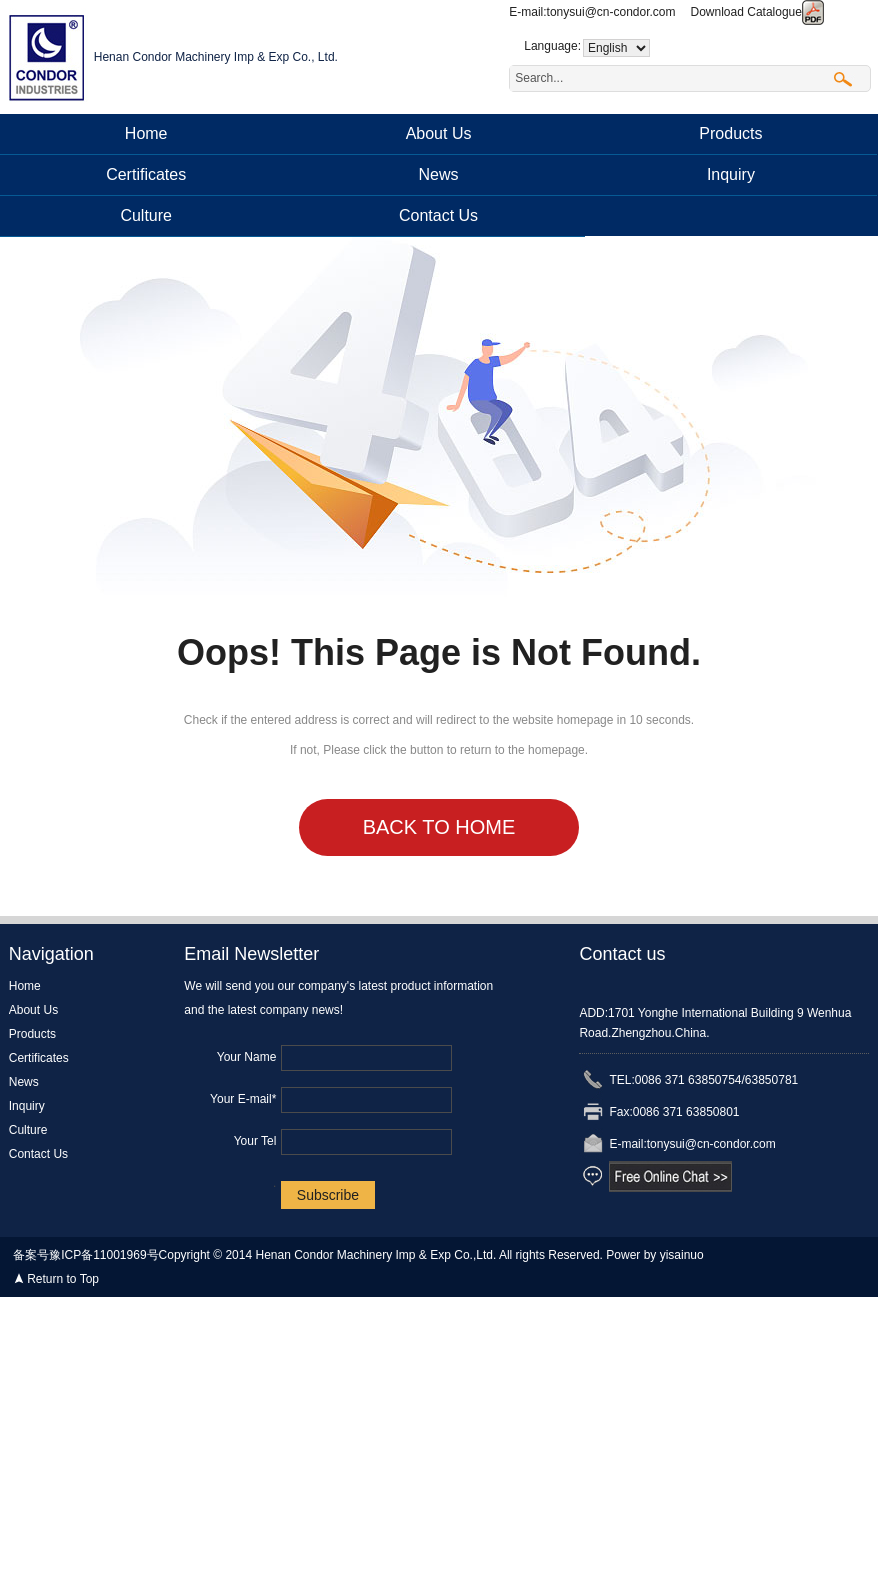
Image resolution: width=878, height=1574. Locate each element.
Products (730, 133)
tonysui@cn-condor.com (611, 12)
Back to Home (439, 827)
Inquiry (731, 174)
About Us (439, 133)
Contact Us (438, 215)
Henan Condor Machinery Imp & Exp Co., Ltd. (216, 57)
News (439, 174)
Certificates (146, 174)
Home (146, 133)
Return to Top (63, 1279)
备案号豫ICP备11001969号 (85, 1255)
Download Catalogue (757, 12)
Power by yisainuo (654, 1255)
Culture (146, 215)
